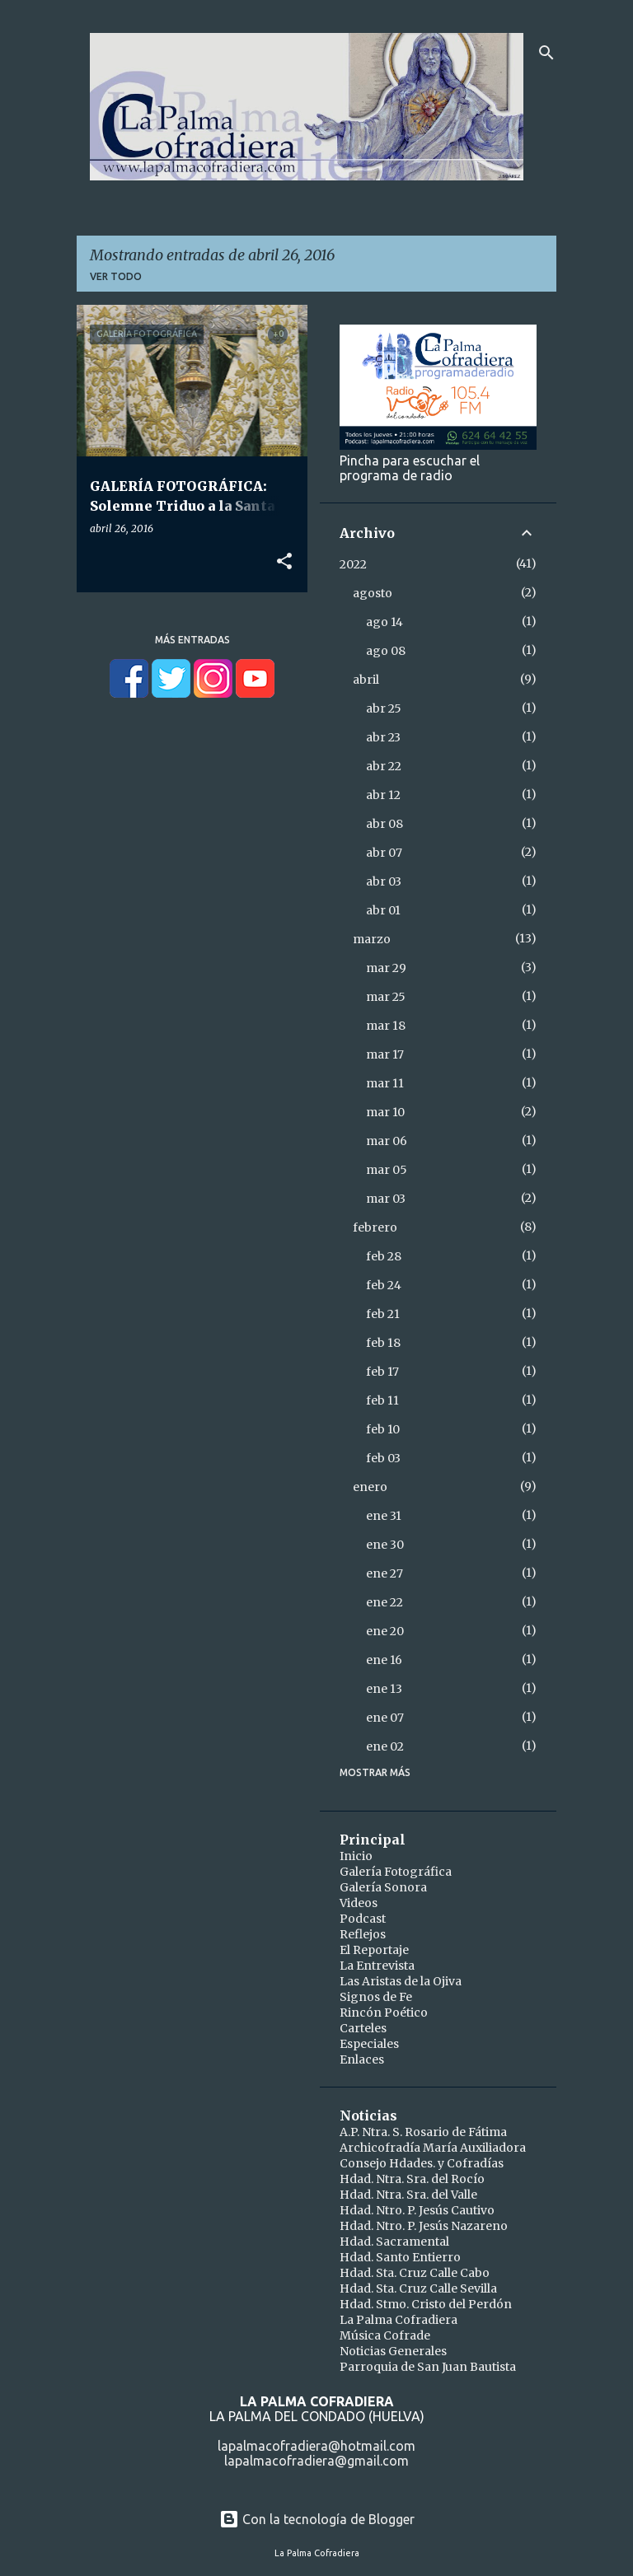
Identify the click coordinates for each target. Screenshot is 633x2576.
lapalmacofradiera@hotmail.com (316, 2445)
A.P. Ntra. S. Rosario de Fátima (423, 2132)
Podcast (363, 1918)
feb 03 (383, 1458)
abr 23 (383, 737)
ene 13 (384, 1688)
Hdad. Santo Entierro (400, 2257)
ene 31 (383, 1515)
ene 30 (385, 1544)
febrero (375, 1227)
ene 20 (385, 1631)
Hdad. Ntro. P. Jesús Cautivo (417, 2210)
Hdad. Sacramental (394, 2241)
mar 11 (385, 1083)
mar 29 (386, 968)
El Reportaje (374, 1950)
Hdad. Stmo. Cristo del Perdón (426, 2304)
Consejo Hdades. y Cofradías (422, 2163)
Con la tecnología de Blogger (317, 2519)
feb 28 (383, 1256)
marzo (372, 939)
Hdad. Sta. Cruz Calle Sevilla (418, 2288)
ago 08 (386, 650)
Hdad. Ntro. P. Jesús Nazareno (424, 2225)
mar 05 (386, 1169)
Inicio (356, 1856)
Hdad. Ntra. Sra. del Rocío (412, 2179)
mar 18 (386, 1025)
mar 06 (386, 1141)
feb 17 (382, 1371)
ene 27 (384, 1573)
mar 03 (386, 1198)
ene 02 (385, 1746)
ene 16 (384, 1660)
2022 (353, 564)
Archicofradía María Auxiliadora (433, 2147)
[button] (284, 562)
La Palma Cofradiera (398, 2319)
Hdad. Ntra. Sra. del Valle (408, 2194)
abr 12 (383, 795)
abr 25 (383, 708)
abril (366, 679)
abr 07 (384, 852)
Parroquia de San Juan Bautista (428, 2366)
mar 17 (385, 1054)
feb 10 (383, 1429)
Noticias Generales (393, 2351)
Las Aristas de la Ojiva (401, 1981)
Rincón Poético (384, 2012)
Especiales (369, 2043)
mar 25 (386, 996)
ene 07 (385, 1717)
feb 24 (383, 1285)
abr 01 (383, 910)
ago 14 (384, 622)
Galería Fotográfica (396, 1871)
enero (370, 1487)
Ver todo (116, 276)
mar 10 (385, 1112)
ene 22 (384, 1602)
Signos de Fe (376, 1996)
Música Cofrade (385, 2335)
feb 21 (383, 1314)
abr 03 (383, 881)
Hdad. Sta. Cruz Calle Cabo (415, 2272)
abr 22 (383, 766)
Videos (358, 1903)
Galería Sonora (383, 1887)
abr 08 (384, 823)
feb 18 (383, 1342)
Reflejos (363, 1934)
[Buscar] (546, 52)
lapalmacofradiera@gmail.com (316, 2460)
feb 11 (382, 1400)
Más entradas (192, 639)
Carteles (363, 2028)
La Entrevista (377, 1965)
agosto (372, 593)
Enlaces (362, 2059)
